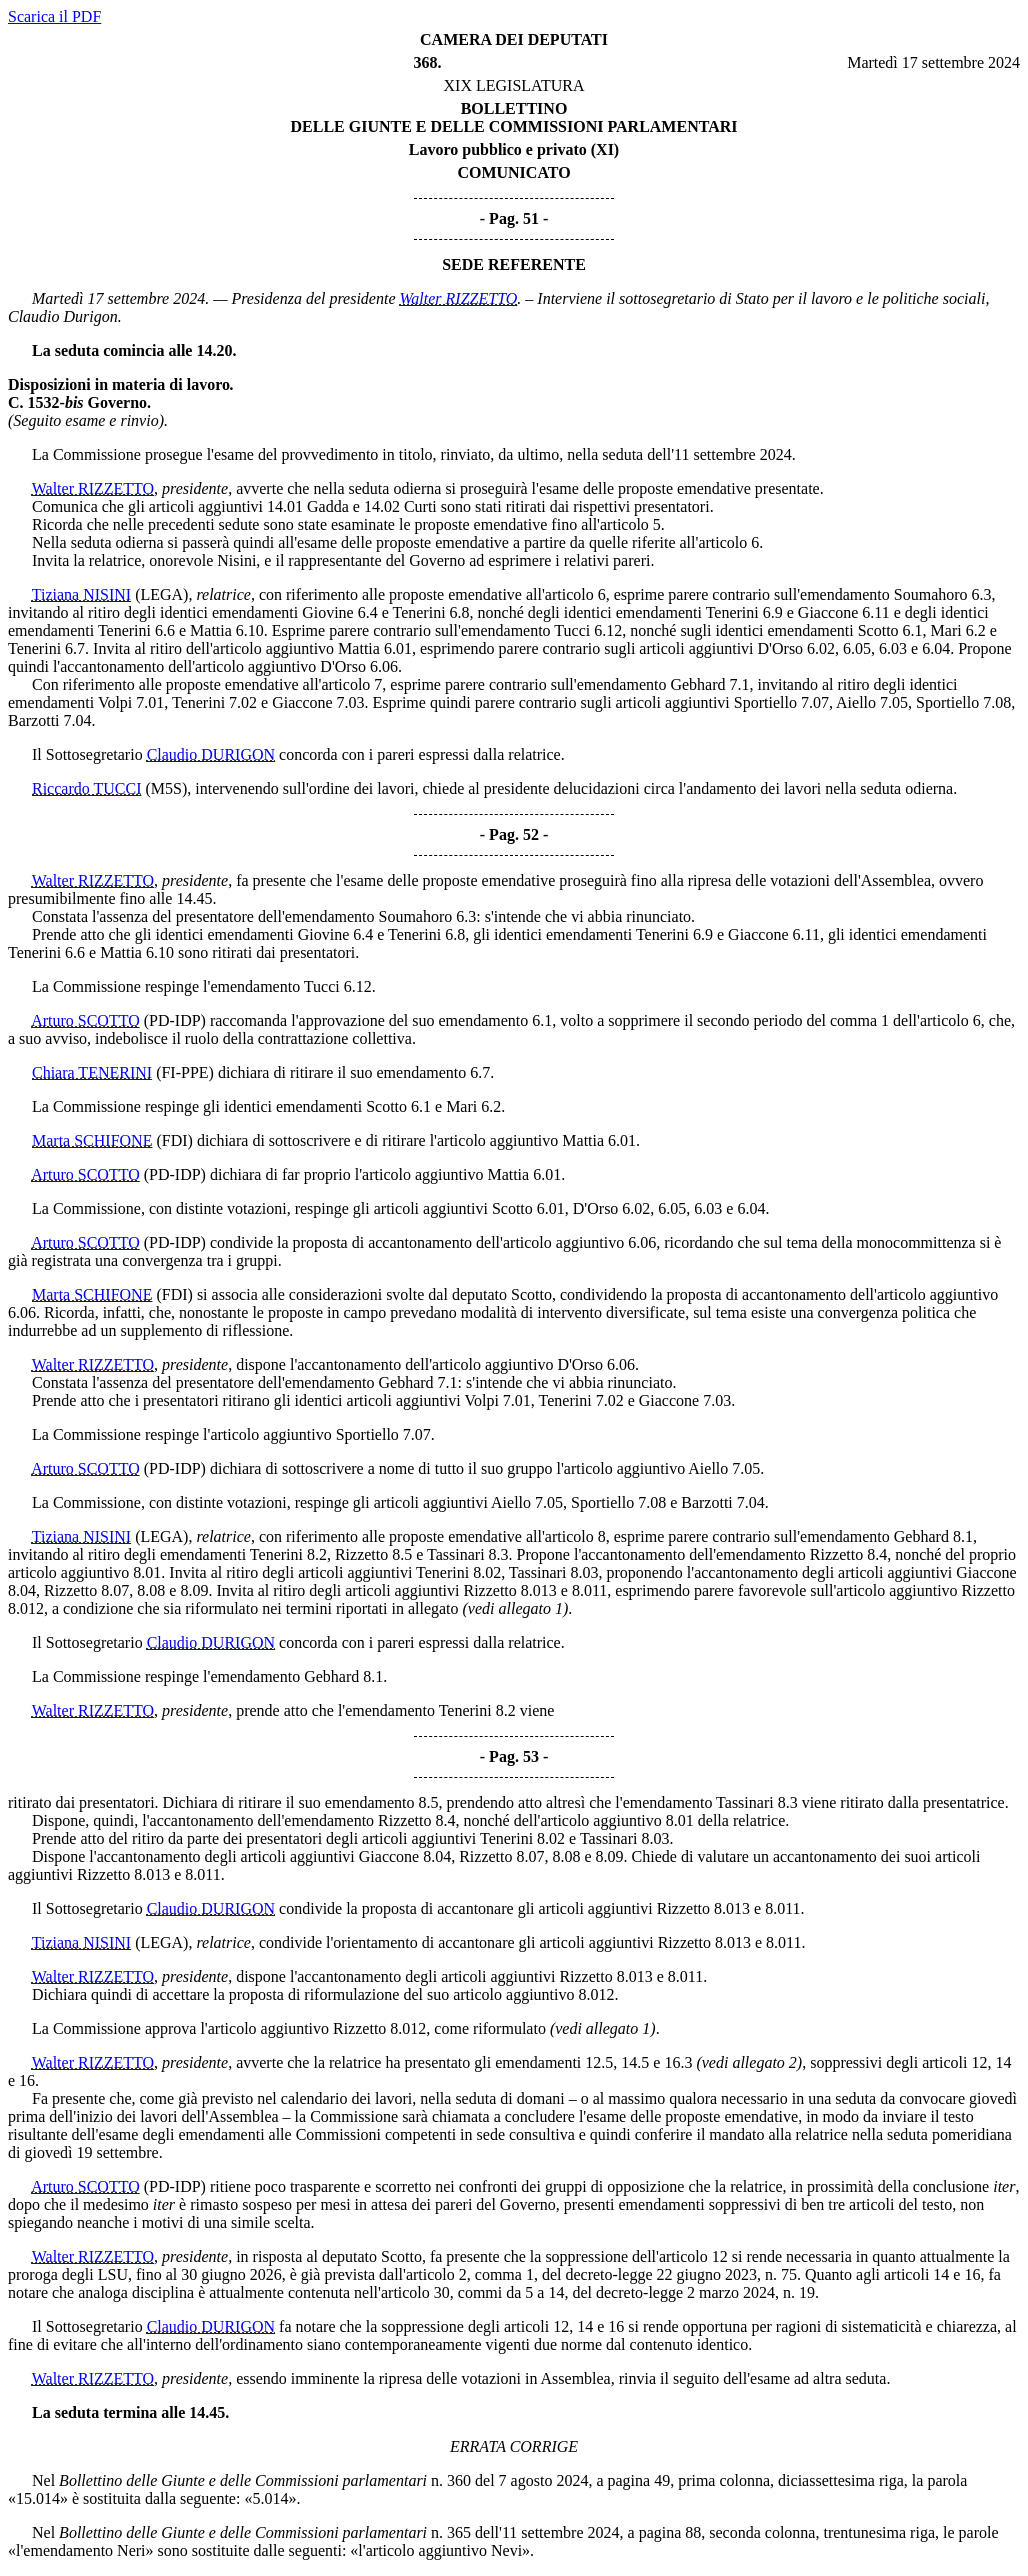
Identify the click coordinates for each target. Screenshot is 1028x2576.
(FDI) (174, 1140)
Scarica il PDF (54, 16)
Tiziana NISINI (81, 594)
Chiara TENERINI (92, 1072)
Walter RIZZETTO (459, 298)
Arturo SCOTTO (85, 1020)
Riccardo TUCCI (86, 788)
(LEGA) (161, 594)
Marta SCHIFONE (92, 1140)
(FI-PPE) (185, 1072)
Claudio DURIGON (211, 754)
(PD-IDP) (175, 1020)
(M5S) (166, 788)
